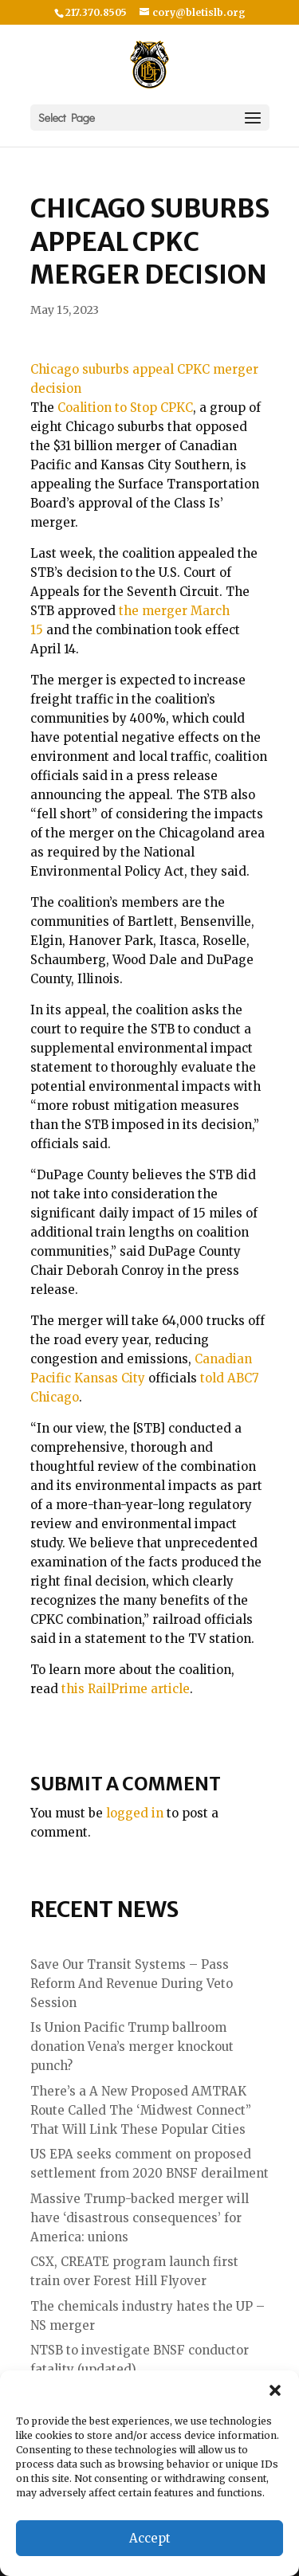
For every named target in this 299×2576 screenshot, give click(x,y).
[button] (275, 2390)
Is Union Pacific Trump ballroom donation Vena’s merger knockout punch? (132, 2046)
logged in (134, 1813)
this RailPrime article (125, 1688)
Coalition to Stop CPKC (125, 407)
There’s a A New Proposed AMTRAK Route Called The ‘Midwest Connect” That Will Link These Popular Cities (140, 2110)
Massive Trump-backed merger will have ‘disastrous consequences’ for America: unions (139, 2218)
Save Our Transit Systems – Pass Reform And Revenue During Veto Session (131, 1983)
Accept (150, 2538)
